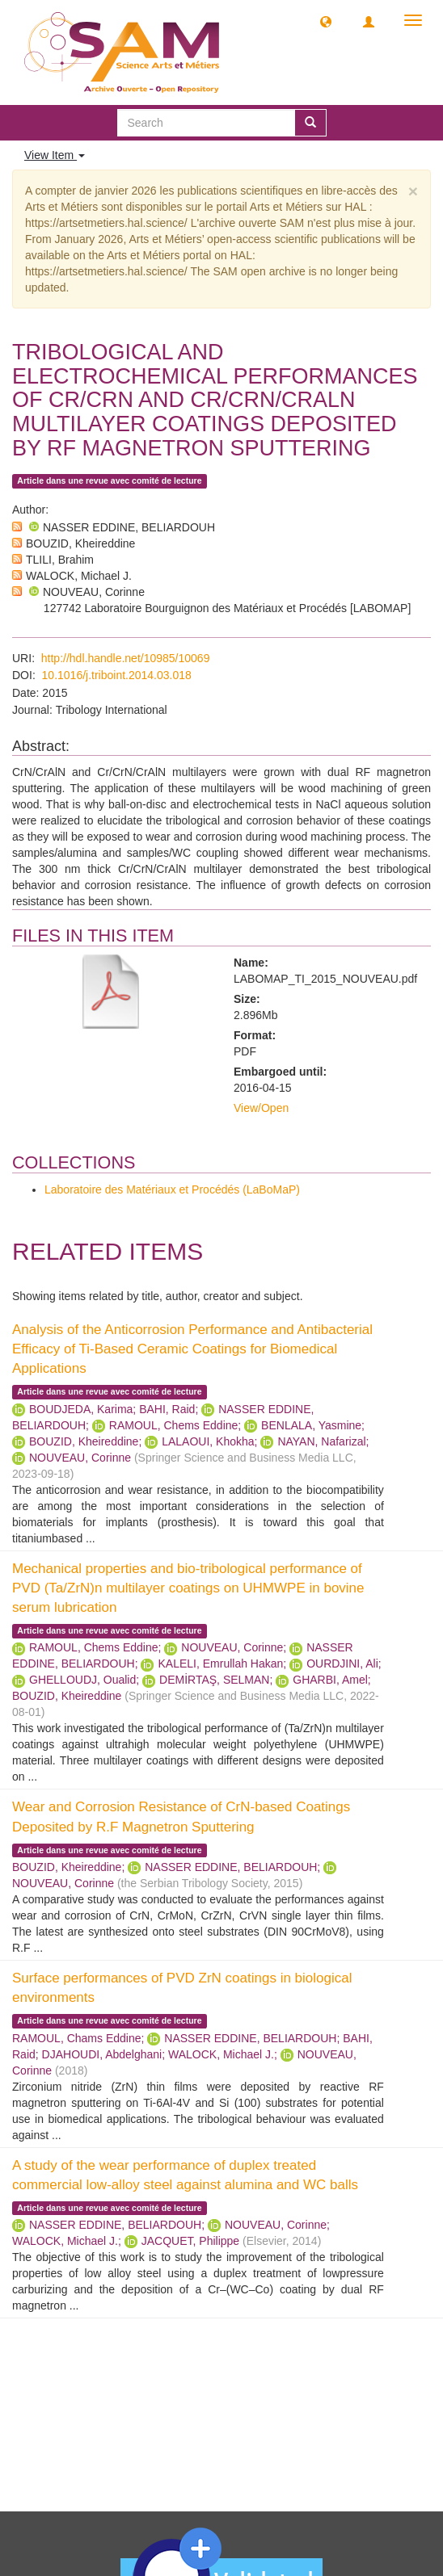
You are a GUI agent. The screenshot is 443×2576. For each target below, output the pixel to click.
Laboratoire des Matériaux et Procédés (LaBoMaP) (172, 1189)
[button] (325, 21)
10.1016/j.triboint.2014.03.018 (117, 675)
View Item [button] (54, 155)
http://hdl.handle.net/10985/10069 (125, 658)
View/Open (261, 1107)
